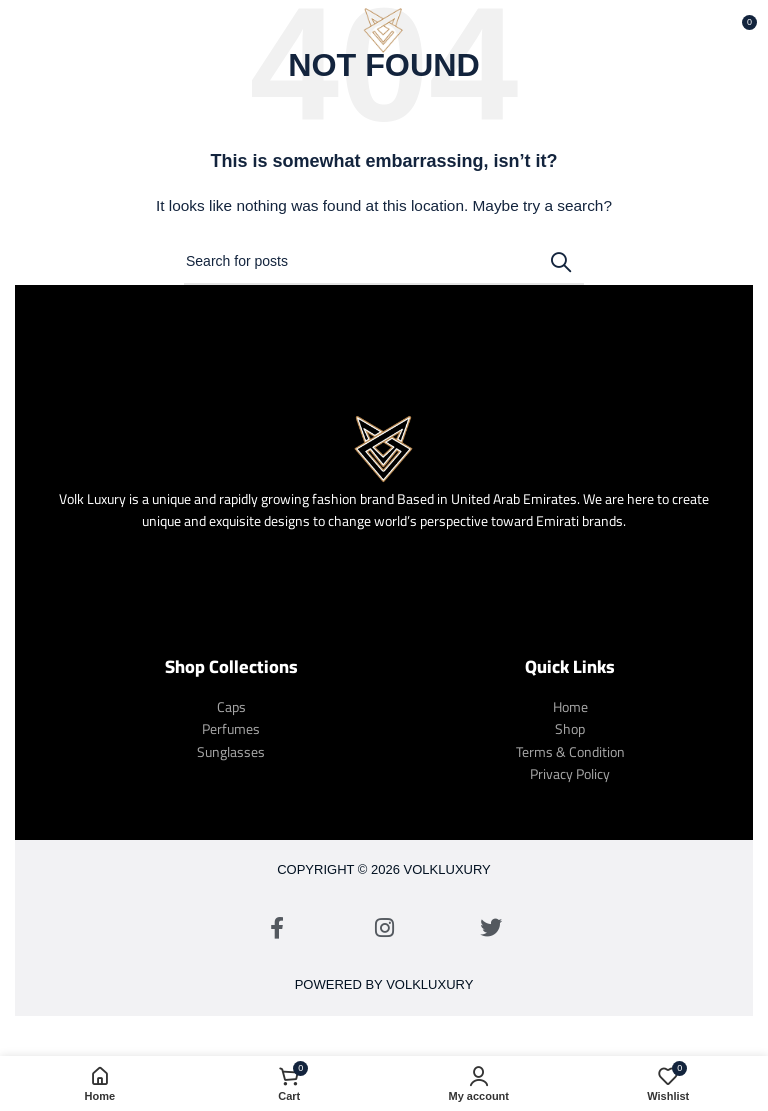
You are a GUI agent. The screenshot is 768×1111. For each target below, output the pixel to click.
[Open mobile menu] (48, 30)
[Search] (384, 262)
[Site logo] (384, 29)
